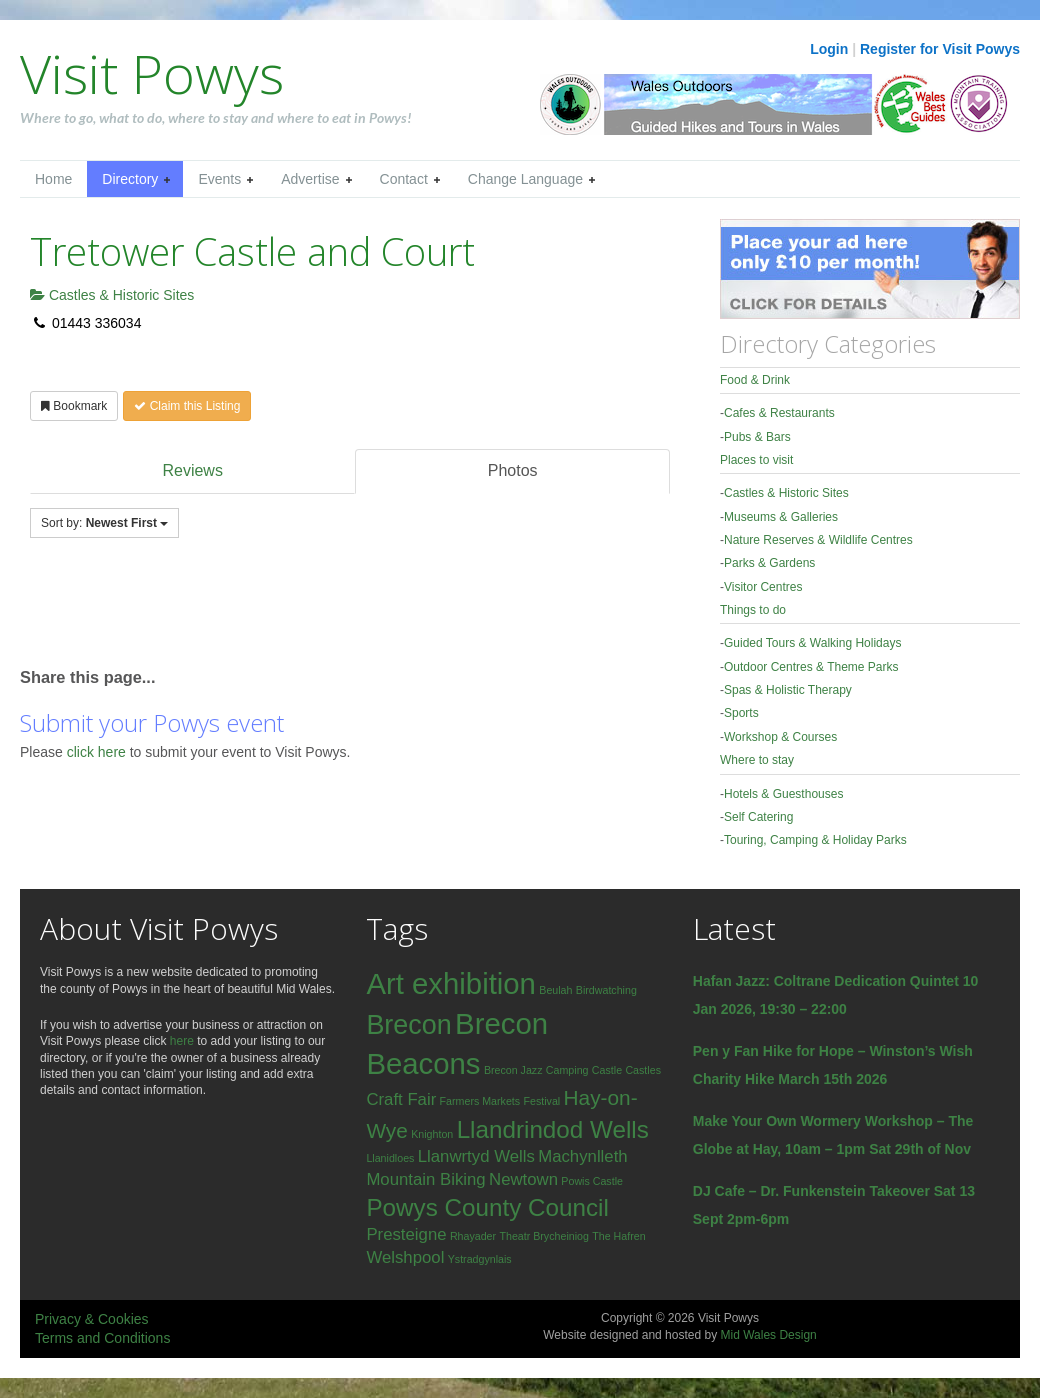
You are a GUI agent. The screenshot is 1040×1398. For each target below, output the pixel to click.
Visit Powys (152, 73)
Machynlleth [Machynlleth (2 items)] (582, 1156)
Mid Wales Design (768, 1335)
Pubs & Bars (757, 437)
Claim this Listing (187, 406)
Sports (741, 713)
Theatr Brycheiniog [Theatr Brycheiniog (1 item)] (543, 1236)
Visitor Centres (763, 587)
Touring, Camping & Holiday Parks (815, 840)
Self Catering (758, 817)
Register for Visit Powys (940, 49)
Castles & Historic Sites (112, 295)
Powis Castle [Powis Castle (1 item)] (592, 1181)
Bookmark (74, 406)
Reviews (192, 470)
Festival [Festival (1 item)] (541, 1101)
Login (829, 49)
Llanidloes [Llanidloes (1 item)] (390, 1158)
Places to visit (756, 460)
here (182, 1041)
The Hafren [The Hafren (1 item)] (618, 1236)
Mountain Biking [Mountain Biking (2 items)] (425, 1179)
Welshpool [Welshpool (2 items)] (405, 1257)
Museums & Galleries (781, 517)
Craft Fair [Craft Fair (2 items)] (401, 1099)
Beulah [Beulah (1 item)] (555, 990)
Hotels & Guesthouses (783, 794)
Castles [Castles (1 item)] (643, 1070)
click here (98, 752)
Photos (513, 470)
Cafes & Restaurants (779, 413)
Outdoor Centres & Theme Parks (811, 667)
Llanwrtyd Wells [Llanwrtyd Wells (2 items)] (476, 1156)
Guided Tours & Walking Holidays (812, 643)
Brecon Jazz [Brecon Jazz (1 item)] (513, 1070)
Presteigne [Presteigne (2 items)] (406, 1234)
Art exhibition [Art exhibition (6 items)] (451, 983)
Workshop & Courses (780, 737)
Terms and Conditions (102, 1338)
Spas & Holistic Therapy (788, 690)
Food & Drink (755, 380)
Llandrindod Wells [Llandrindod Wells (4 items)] (553, 1129)
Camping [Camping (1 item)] (567, 1070)
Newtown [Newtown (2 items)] (523, 1179)
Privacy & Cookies (92, 1319)
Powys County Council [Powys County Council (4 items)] (487, 1207)
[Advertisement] (254, 612)
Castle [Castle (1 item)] (607, 1070)
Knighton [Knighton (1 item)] (432, 1134)
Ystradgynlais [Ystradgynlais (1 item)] (480, 1259)
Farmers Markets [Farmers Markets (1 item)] (480, 1101)
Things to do (753, 610)
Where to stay (757, 760)
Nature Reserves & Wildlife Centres (818, 540)
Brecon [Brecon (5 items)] (408, 1025)
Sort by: (104, 523)
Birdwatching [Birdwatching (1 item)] (606, 990)
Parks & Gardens (769, 563)
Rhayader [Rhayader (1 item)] (473, 1236)
